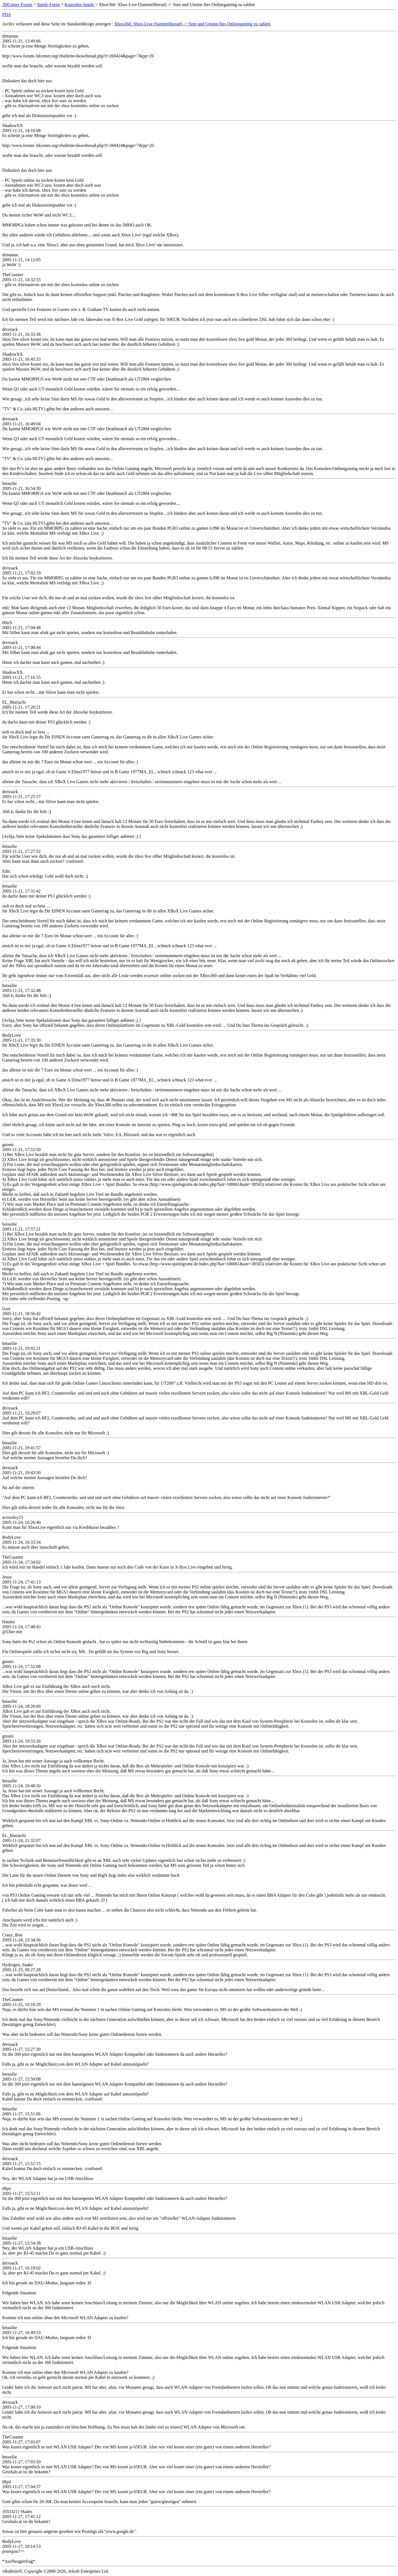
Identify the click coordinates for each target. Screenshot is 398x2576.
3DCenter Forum (17, 4)
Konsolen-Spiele (79, 4)
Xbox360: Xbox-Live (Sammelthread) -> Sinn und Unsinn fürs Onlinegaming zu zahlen (192, 24)
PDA (6, 14)
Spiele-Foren (48, 4)
